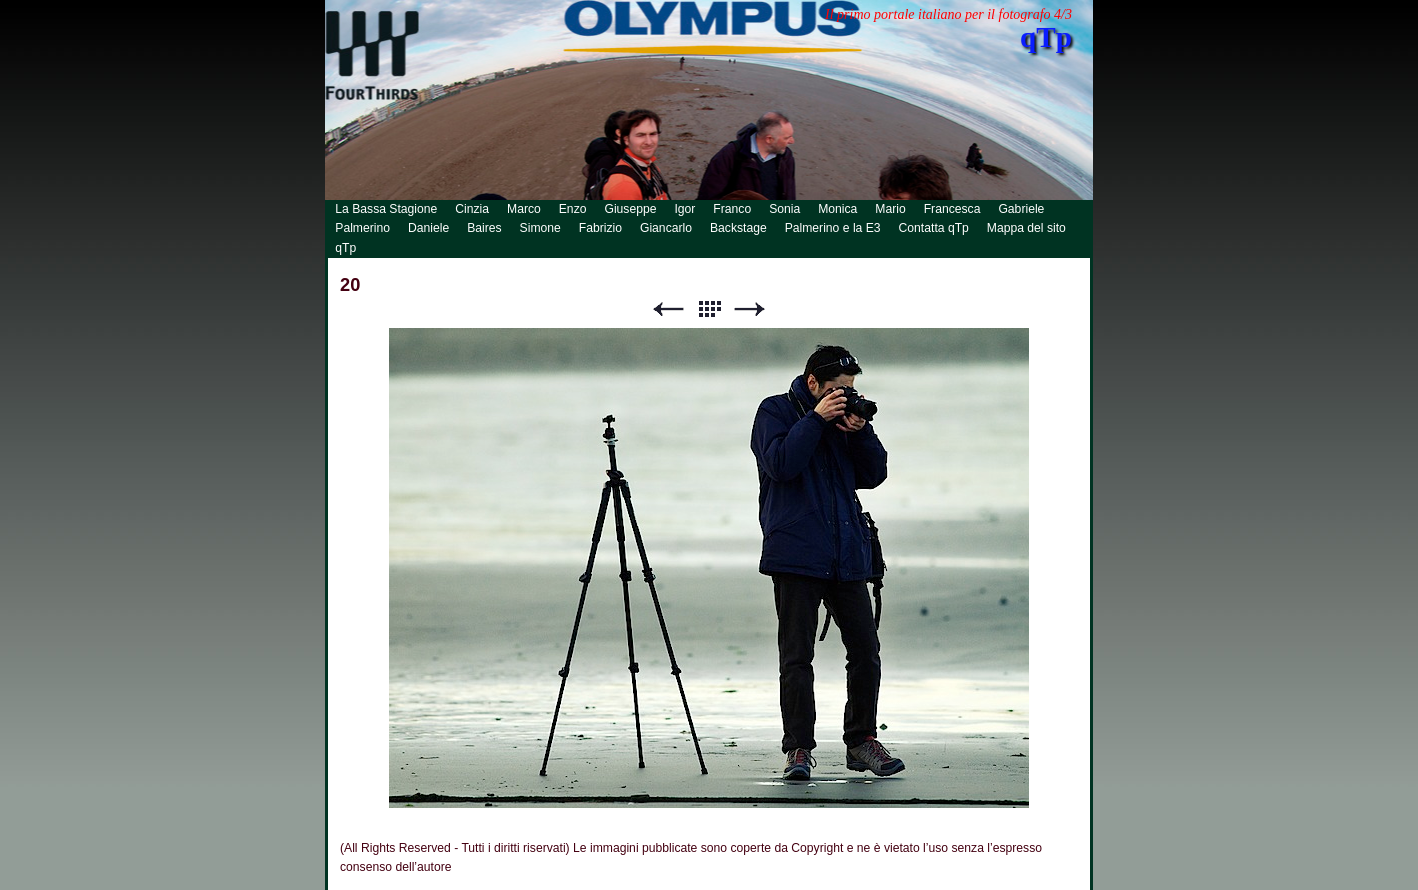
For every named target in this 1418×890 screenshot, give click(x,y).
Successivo (750, 309)
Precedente (668, 309)
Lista (709, 309)
